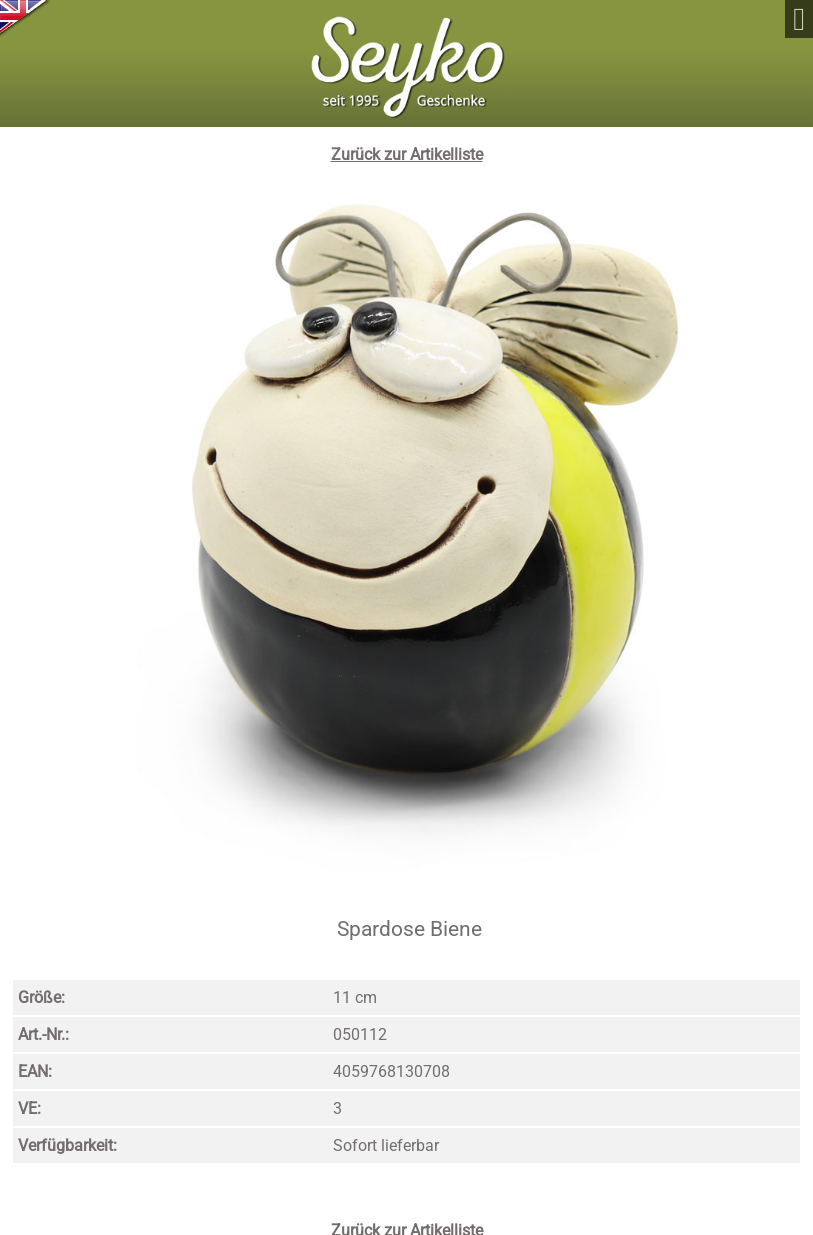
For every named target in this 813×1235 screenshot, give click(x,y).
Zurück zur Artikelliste (407, 154)
